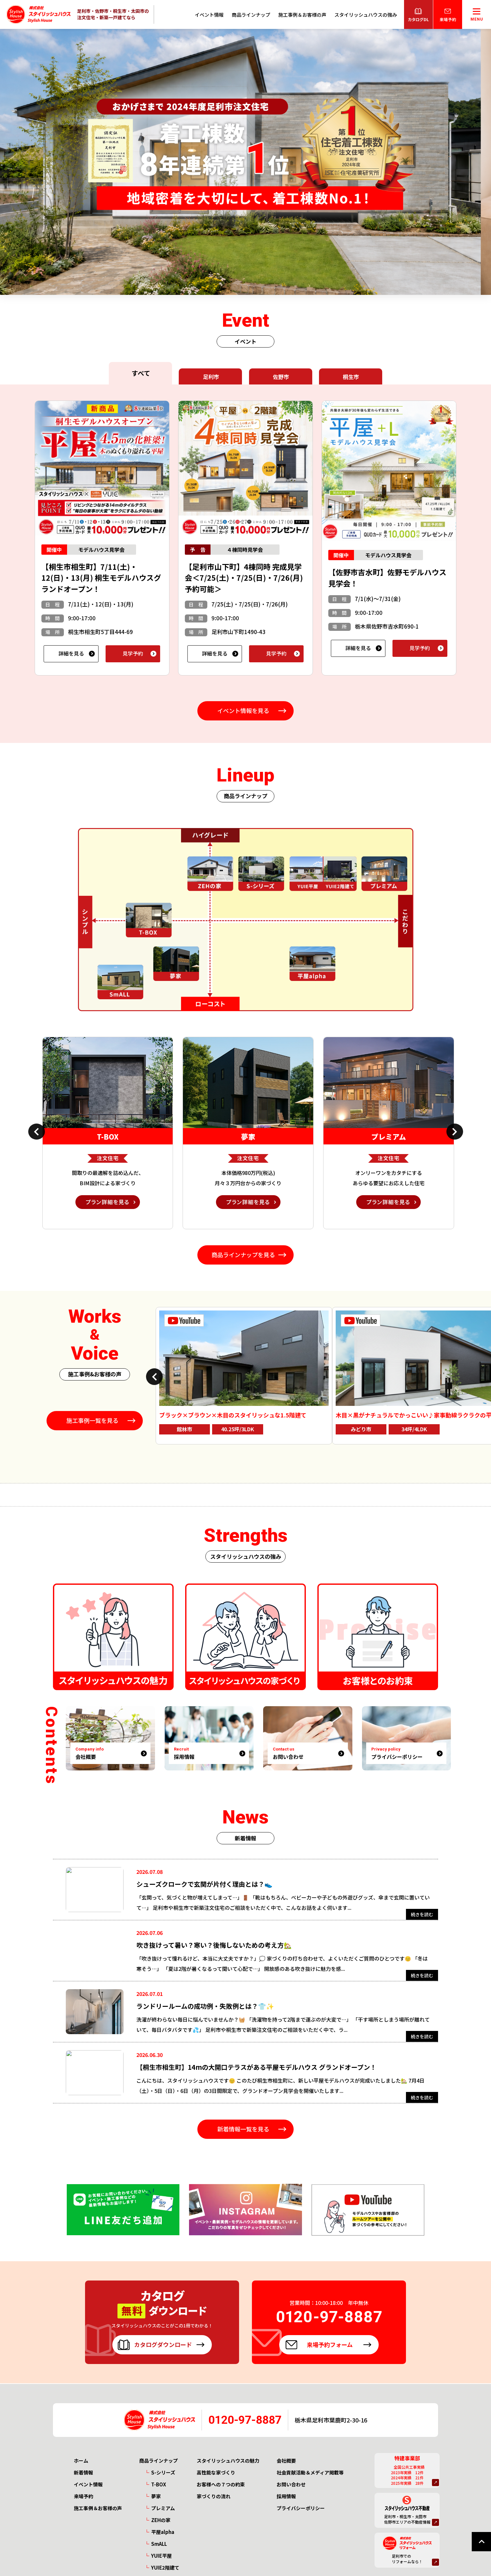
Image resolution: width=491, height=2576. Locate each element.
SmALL (159, 2543)
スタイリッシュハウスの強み (365, 14)
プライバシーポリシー (301, 2508)
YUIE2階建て (165, 2567)
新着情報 (83, 2472)
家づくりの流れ (213, 2496)
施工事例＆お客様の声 (302, 14)
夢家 (156, 2496)
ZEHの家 (160, 2520)
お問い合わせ (291, 2484)
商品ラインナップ (251, 14)
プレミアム (163, 2508)
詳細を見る (71, 653)
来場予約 (83, 2496)
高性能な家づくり (216, 2472)
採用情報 (286, 2496)
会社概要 (286, 2460)
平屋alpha (162, 2531)
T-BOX (158, 2484)
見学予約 (133, 653)
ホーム (81, 2460)
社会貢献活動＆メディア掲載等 (310, 2472)
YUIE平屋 (161, 2555)
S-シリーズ (163, 2472)
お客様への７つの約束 (221, 2484)
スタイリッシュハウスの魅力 (228, 2460)
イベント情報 (209, 14)
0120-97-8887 (244, 2420)
